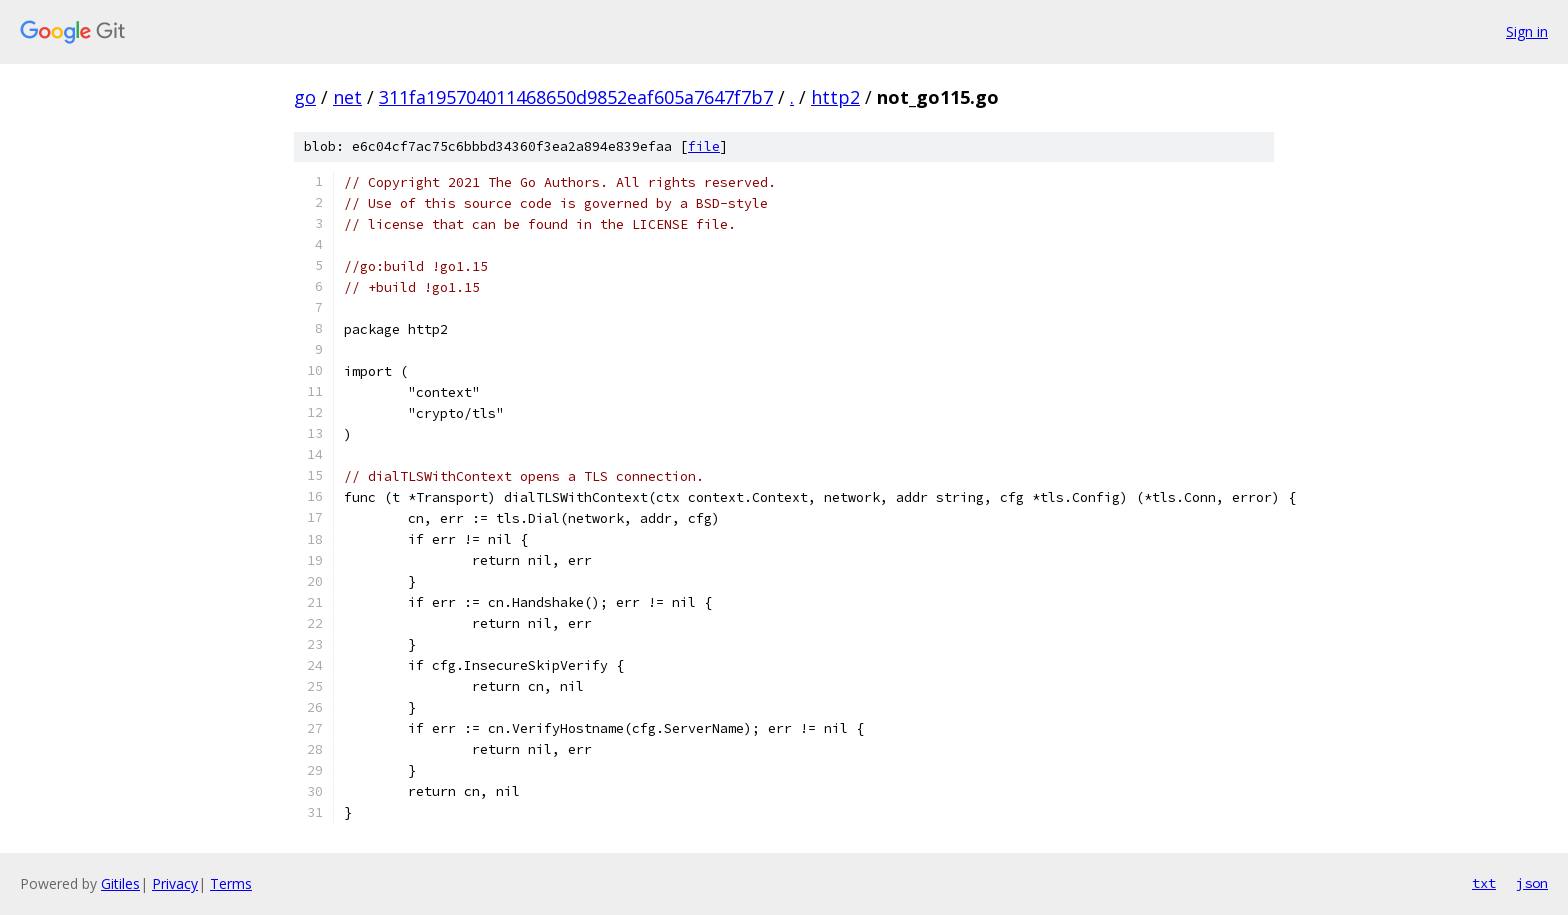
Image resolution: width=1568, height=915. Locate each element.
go (305, 97)
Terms (231, 883)
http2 (835, 97)
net (347, 97)
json (1532, 883)
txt (1484, 883)
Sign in (1527, 31)
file (704, 146)
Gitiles (120, 883)
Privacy (175, 883)
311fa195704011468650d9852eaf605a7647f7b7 (576, 97)
